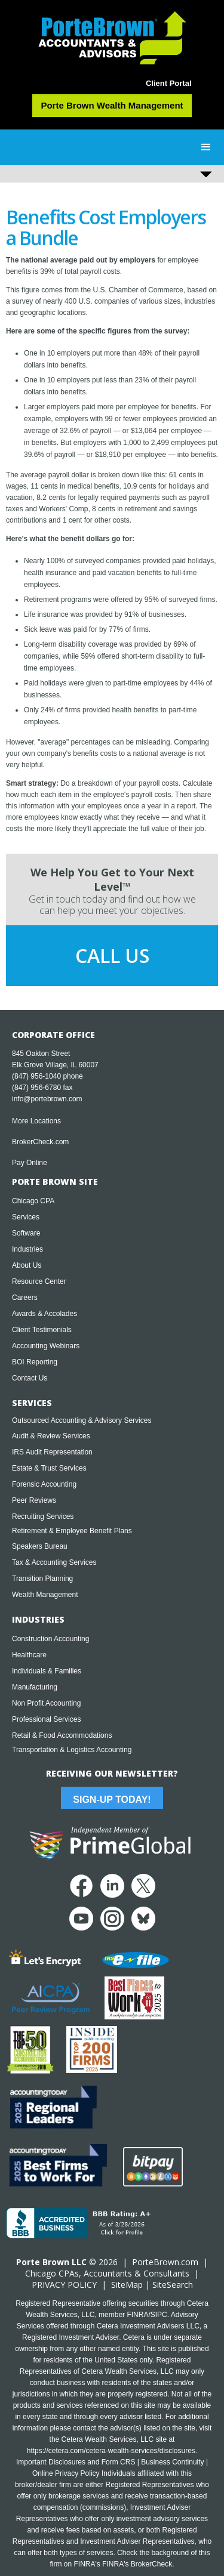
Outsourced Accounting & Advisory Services (81, 1420)
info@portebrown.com (47, 1099)
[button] (206, 147)
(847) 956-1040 (36, 1076)
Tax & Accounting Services (54, 1562)
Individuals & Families (46, 1671)
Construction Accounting (50, 1639)
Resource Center (39, 1281)
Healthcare (29, 1655)
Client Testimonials (42, 1330)
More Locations (36, 1121)
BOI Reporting (34, 1362)
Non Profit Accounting (46, 1703)
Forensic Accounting (44, 1484)
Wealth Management (45, 1594)
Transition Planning (42, 1578)
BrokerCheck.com (40, 1142)
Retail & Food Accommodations (62, 1735)
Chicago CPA (33, 1201)
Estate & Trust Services (49, 1468)
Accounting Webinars (45, 1346)
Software (26, 1233)
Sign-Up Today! (112, 1799)
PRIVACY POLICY (64, 2284)
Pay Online (29, 1163)
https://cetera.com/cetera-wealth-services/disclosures (111, 2451)
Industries (27, 1249)
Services (25, 1217)
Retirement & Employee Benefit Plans (72, 1531)
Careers (25, 1297)
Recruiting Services (42, 1516)
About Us (26, 1265)
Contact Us (29, 1378)
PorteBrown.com (165, 2262)
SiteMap (127, 2284)
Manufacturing (34, 1687)
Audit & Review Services (51, 1436)
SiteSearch (172, 2284)
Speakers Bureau (39, 1546)
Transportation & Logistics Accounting (71, 1750)
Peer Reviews (34, 1500)
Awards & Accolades (44, 1313)
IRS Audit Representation (52, 1452)
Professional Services (46, 1719)
